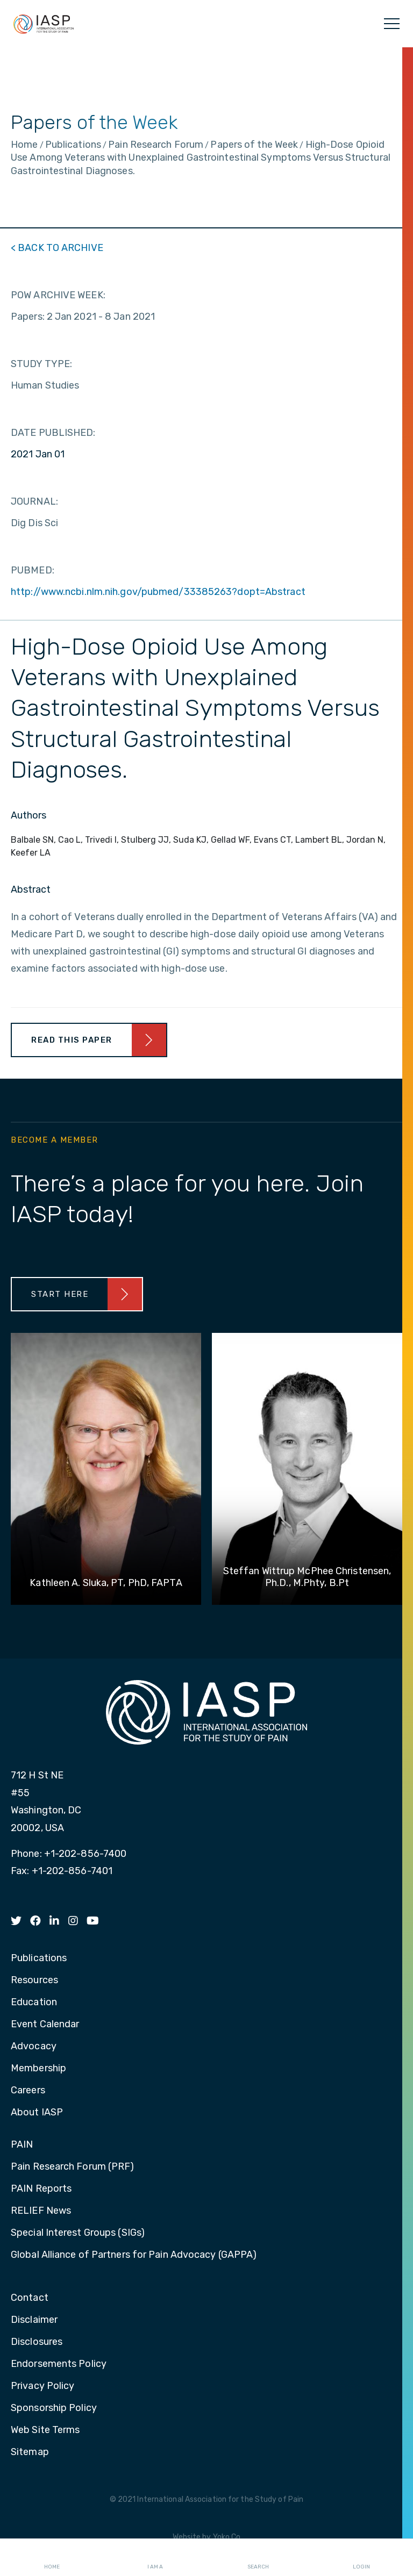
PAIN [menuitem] (22, 2145)
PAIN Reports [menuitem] (41, 2189)
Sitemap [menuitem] (30, 2452)
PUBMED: (32, 570)
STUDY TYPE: (41, 364)
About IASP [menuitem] (37, 2112)
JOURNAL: (34, 501)
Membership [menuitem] (38, 2068)
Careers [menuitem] (28, 2090)
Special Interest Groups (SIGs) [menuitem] (78, 2233)
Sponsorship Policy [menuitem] (54, 2408)
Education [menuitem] (34, 2002)
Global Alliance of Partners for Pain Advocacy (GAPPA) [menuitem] (134, 2255)
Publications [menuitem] (39, 1958)
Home (52, 2557)
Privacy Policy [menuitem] (42, 2386)
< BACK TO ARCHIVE (57, 248)
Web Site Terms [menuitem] (45, 2430)
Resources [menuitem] (34, 1980)
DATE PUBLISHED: (53, 433)
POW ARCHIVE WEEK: (58, 295)
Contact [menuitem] (29, 2298)
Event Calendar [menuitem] (45, 2024)
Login (361, 2557)
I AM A (155, 2557)
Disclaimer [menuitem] (34, 2320)
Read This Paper (71, 1040)
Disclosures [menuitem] (36, 2342)
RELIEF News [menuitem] (41, 2211)
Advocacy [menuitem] (33, 2046)
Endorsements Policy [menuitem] (58, 2364)
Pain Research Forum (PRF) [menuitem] (72, 2167)
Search (258, 2557)
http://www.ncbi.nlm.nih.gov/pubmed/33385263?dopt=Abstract (158, 592)
